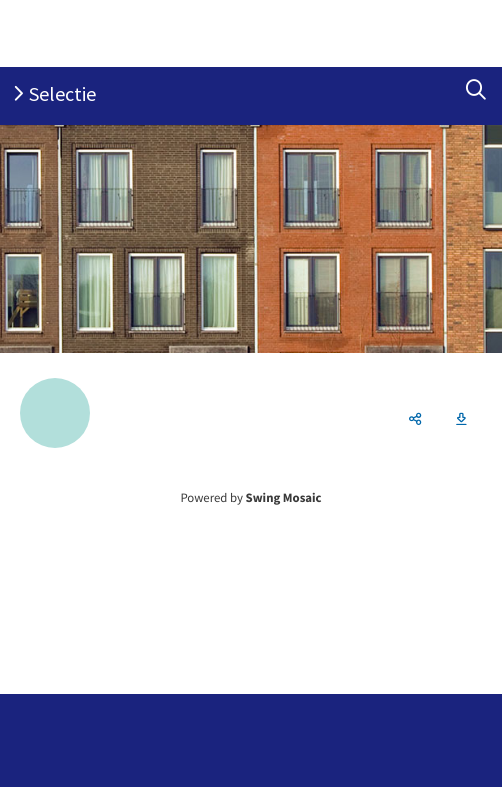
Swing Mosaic (284, 498)
